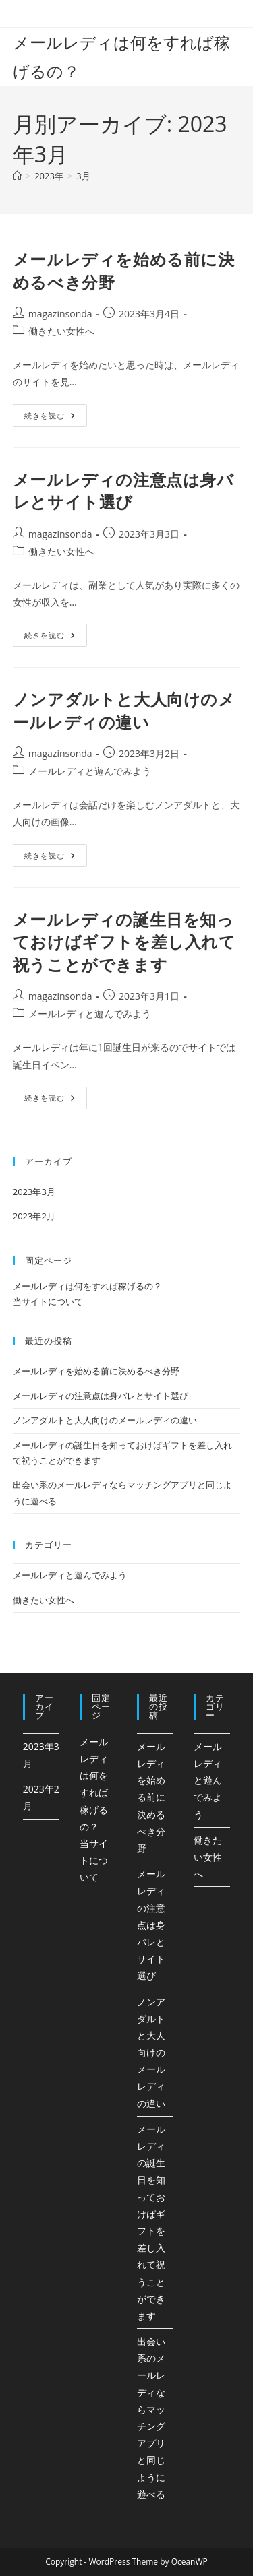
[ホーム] (17, 176)
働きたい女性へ (61, 331)
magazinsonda (60, 313)
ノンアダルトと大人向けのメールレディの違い (124, 710)
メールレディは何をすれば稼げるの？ (87, 1286)
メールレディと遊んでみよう (89, 771)
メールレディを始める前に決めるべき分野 (96, 1371)
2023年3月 (34, 1192)
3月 (83, 176)
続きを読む (50, 418)
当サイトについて (48, 1301)
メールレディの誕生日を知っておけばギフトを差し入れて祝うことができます (124, 941)
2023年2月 (34, 1216)
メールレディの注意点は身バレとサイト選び (123, 490)
